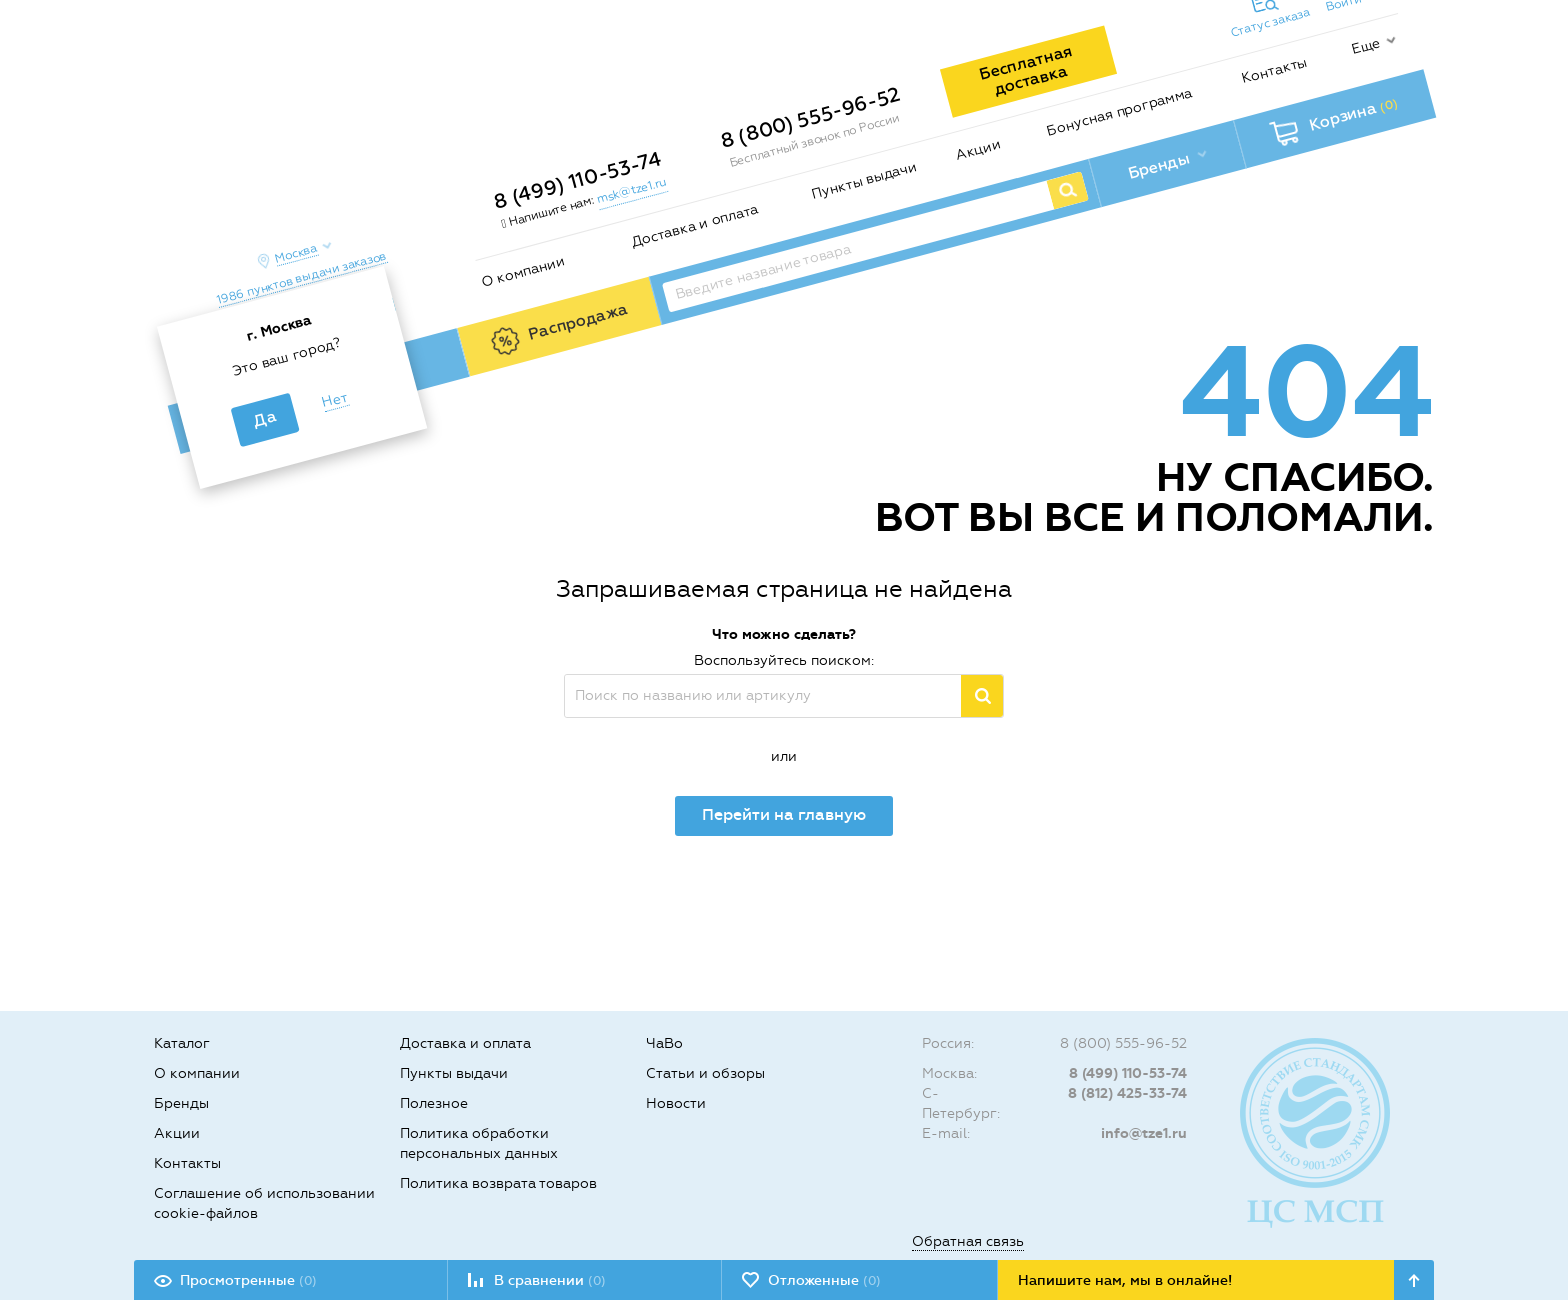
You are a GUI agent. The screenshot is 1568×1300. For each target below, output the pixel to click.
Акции (978, 150)
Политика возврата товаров (498, 1183)
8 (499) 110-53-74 (577, 180)
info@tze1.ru (1144, 1133)
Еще (1366, 46)
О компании (522, 271)
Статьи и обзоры (705, 1073)
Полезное (434, 1103)
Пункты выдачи (864, 180)
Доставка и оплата (694, 226)
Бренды (181, 1103)
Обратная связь (968, 1241)
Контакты (1274, 70)
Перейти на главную (784, 814)
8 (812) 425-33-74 (1127, 1093)
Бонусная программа (1119, 111)
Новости (676, 1103)
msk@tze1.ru (631, 190)
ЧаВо (664, 1043)
